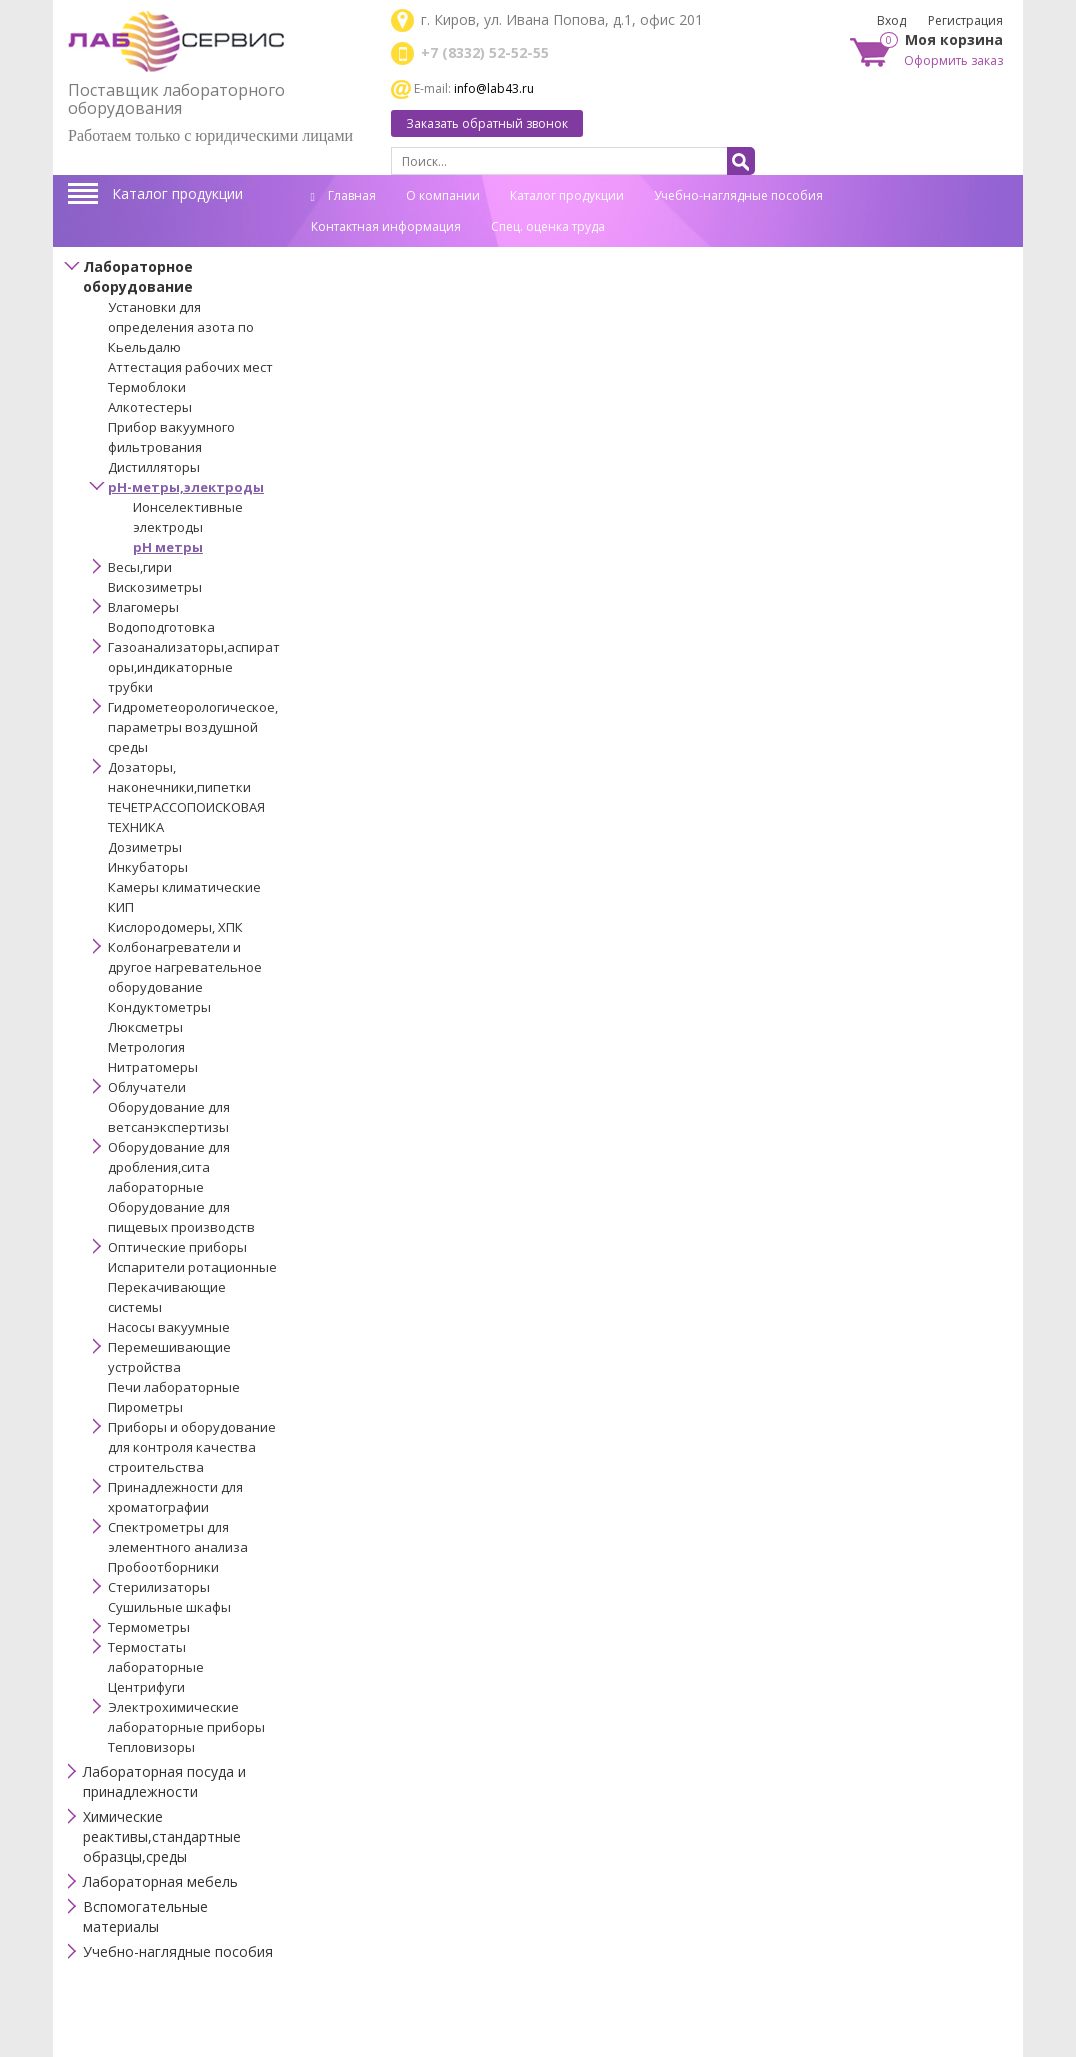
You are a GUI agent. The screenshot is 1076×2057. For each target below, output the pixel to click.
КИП (121, 907)
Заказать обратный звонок (487, 123)
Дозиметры (145, 847)
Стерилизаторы (159, 1587)
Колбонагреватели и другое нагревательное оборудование (185, 967)
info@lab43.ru (494, 88)
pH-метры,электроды (186, 487)
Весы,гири (140, 567)
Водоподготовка (161, 627)
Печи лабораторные (174, 1387)
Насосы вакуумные (169, 1327)
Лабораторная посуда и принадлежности (164, 1781)
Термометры (149, 1627)
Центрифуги (146, 1687)
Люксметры (145, 1027)
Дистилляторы (154, 467)
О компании (443, 195)
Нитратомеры (153, 1067)
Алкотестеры (150, 407)
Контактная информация (386, 226)
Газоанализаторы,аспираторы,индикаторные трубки (194, 667)
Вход (891, 20)
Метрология (146, 1047)
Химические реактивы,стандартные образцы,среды (162, 1836)
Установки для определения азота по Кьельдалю (181, 327)
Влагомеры (143, 607)
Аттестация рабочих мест (190, 367)
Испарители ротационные (192, 1267)
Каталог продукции (177, 193)
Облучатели (147, 1087)
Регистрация (965, 20)
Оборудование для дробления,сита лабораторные (169, 1167)
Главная (343, 195)
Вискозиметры (155, 587)
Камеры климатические (184, 887)
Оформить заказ (953, 60)
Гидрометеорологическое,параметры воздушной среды (193, 727)
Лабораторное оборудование (138, 276)
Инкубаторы (148, 867)
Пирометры (145, 1407)
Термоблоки (147, 387)
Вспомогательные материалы (145, 1916)
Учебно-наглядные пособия (738, 195)
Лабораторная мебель (160, 1881)
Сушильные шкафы (169, 1607)
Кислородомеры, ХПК (175, 927)
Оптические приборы (177, 1247)
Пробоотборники (163, 1567)
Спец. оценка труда (548, 226)
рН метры (168, 547)
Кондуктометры (159, 1007)
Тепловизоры (151, 1747)
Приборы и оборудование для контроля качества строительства (192, 1447)
